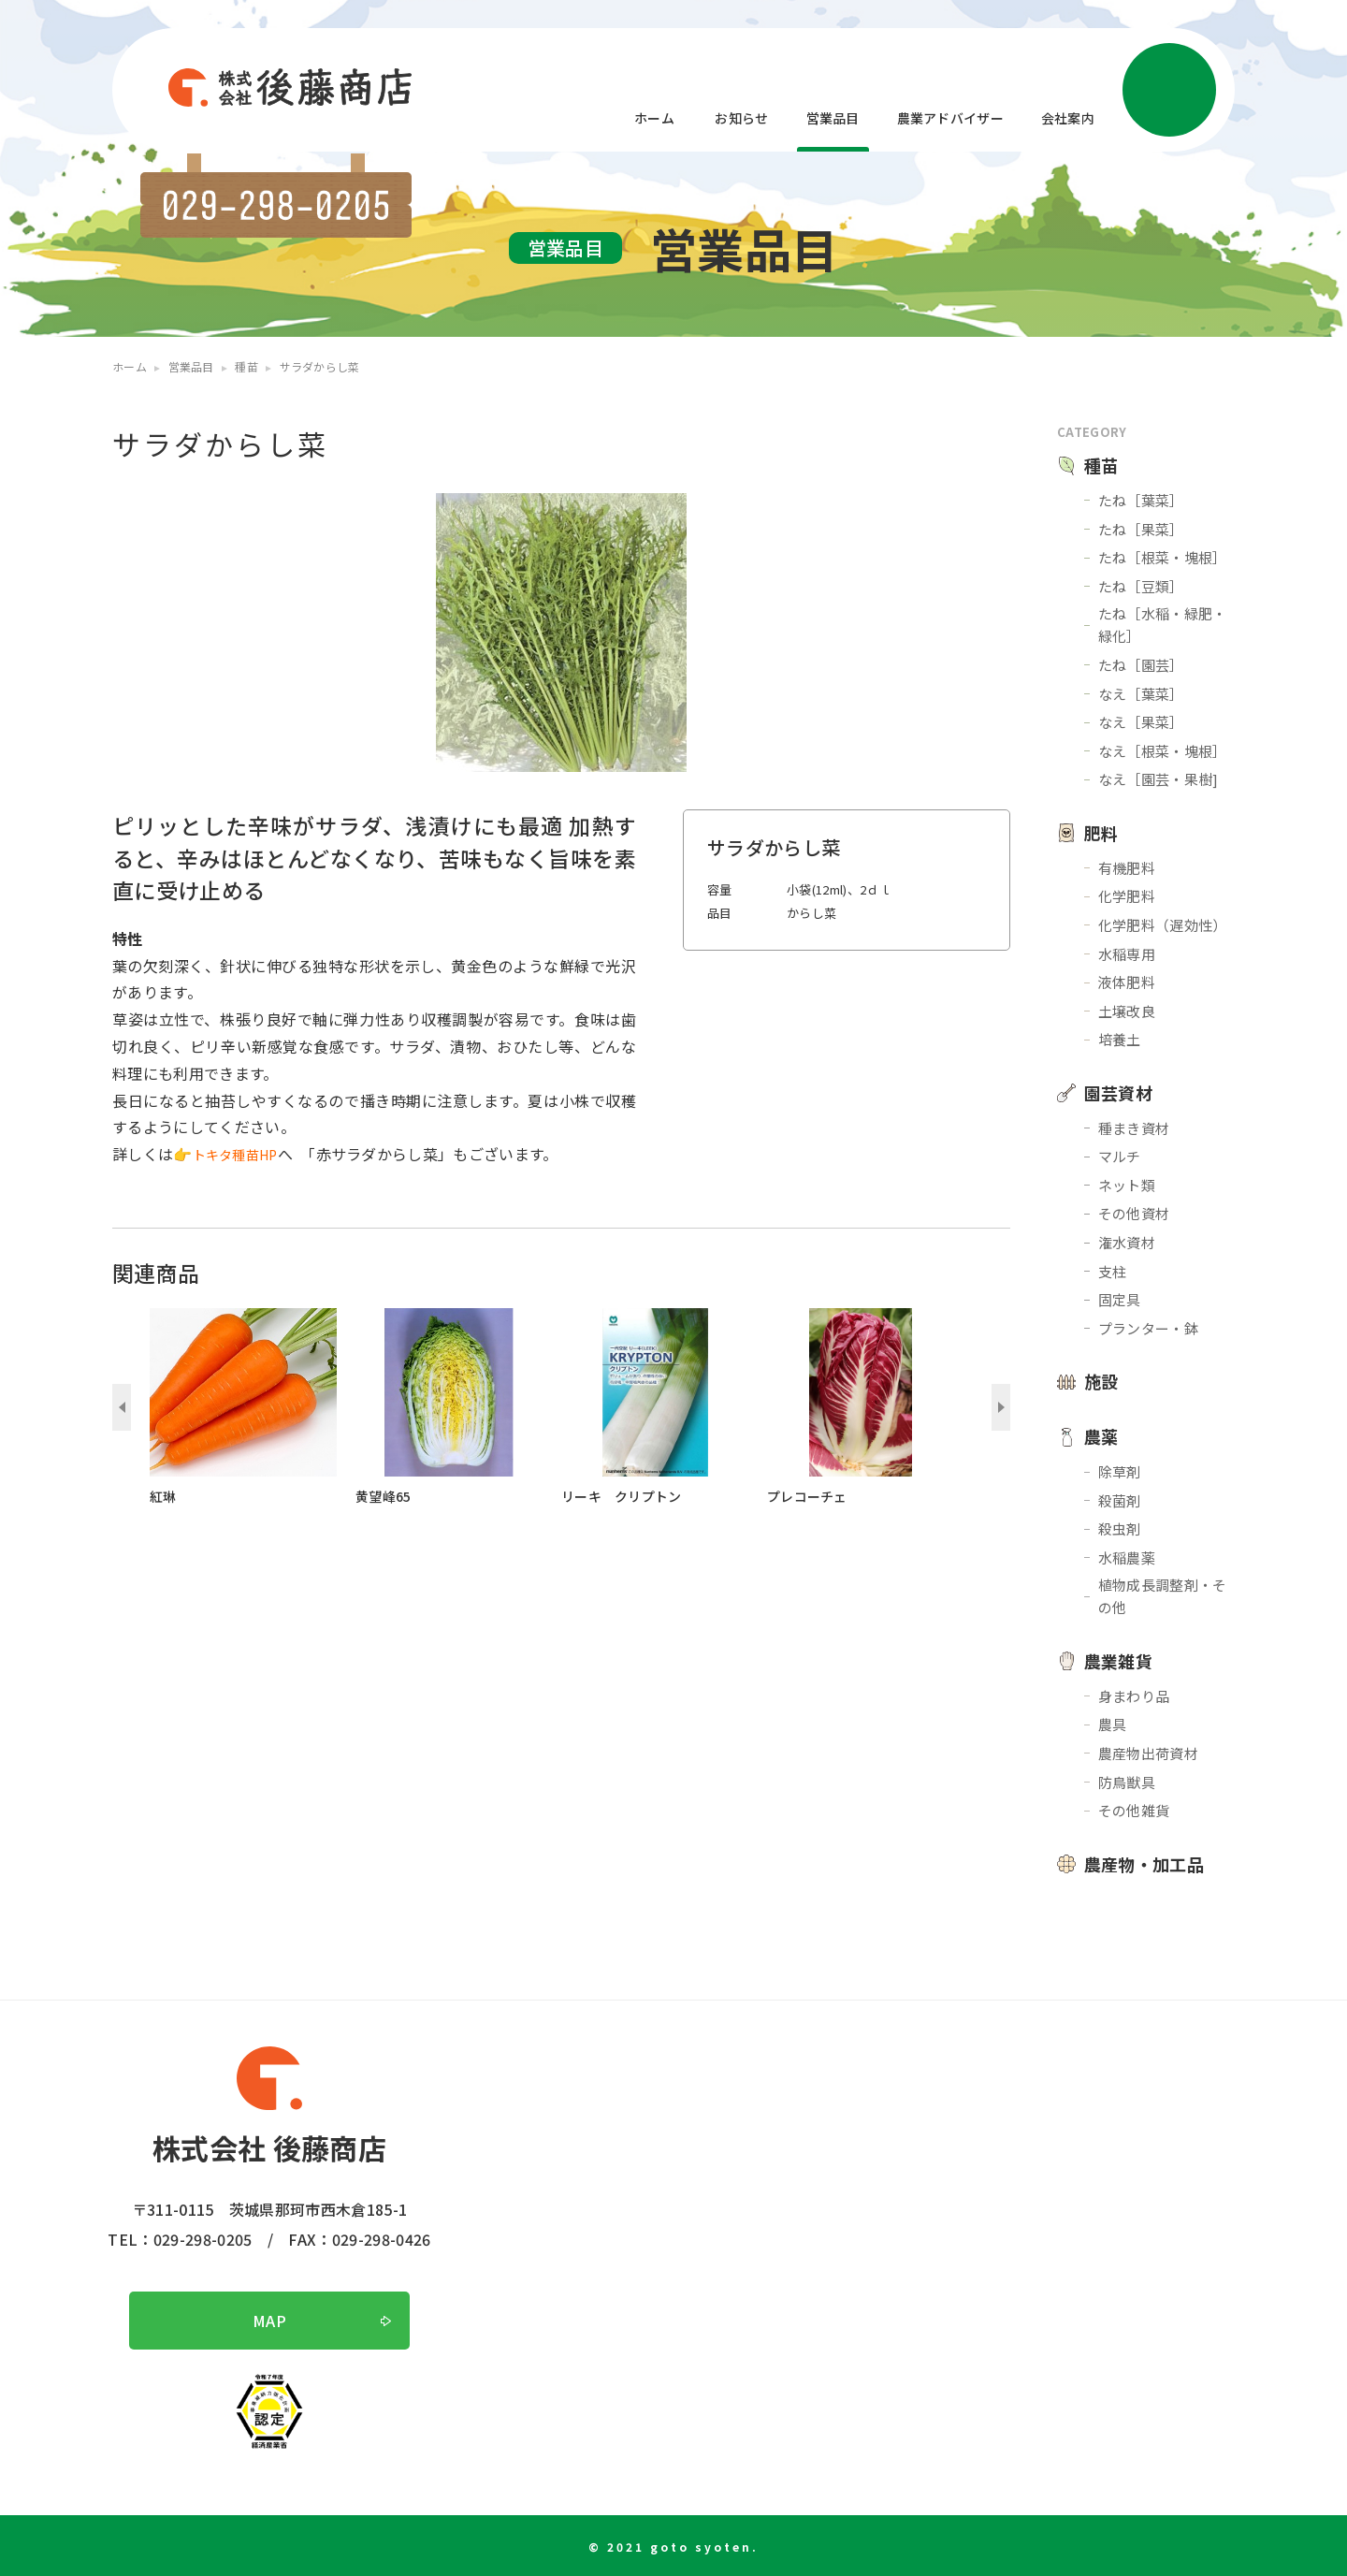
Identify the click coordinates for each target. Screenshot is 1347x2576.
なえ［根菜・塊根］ (1162, 751)
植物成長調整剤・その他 (1162, 1596)
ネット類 (1126, 1185)
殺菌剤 (1119, 1500)
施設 (1101, 1381)
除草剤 (1119, 1471)
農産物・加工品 (1144, 1864)
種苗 (1101, 465)
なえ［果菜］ (1141, 722)
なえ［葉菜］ (1141, 694)
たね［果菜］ (1141, 529)
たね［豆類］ (1141, 586)
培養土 (1119, 1039)
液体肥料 (1126, 982)
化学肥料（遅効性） (1162, 925)
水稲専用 (1126, 954)
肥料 (1101, 833)
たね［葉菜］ (1141, 500)
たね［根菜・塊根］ (1162, 557)
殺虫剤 (1119, 1528)
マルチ (1119, 1156)
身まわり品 (1134, 1696)
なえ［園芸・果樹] (1158, 779)
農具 (1112, 1724)
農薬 (1101, 1436)
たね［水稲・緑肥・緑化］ (1162, 625)
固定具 (1119, 1299)
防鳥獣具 (1126, 1782)
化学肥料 (1126, 896)
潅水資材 (1126, 1242)
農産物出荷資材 (1148, 1753)
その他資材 (1134, 1213)
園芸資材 (1118, 1093)
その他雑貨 (1134, 1810)
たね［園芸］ (1141, 665)
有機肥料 (1126, 868)
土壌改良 (1126, 1011)
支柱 (1112, 1271)
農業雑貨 (1118, 1661)
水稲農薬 (1126, 1557)
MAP (269, 2320)
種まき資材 (1134, 1128)
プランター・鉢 (1148, 1328)
